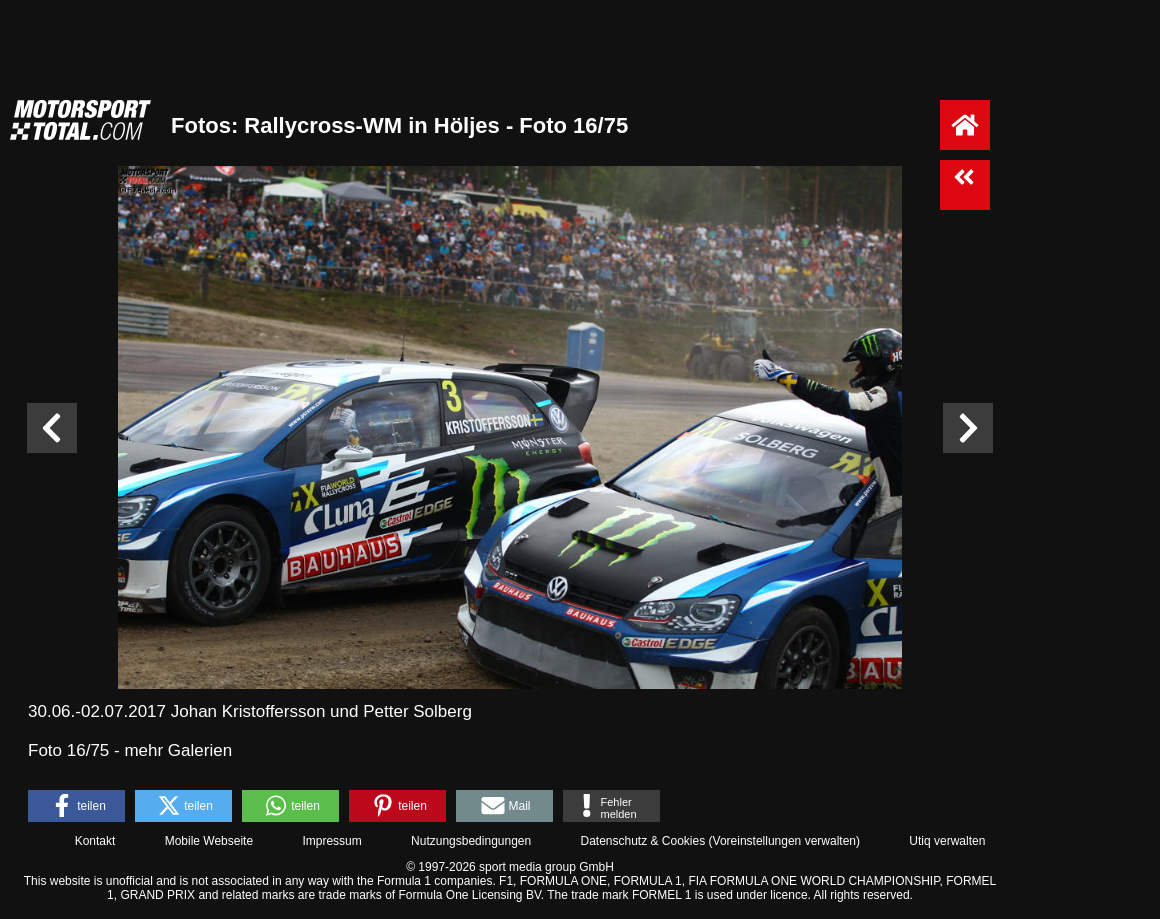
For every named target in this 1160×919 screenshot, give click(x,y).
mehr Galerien (178, 750)
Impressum (331, 841)
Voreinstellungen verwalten (784, 841)
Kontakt (95, 841)
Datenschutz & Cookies (642, 841)
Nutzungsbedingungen (471, 841)
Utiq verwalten (947, 841)
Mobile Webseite (209, 841)
